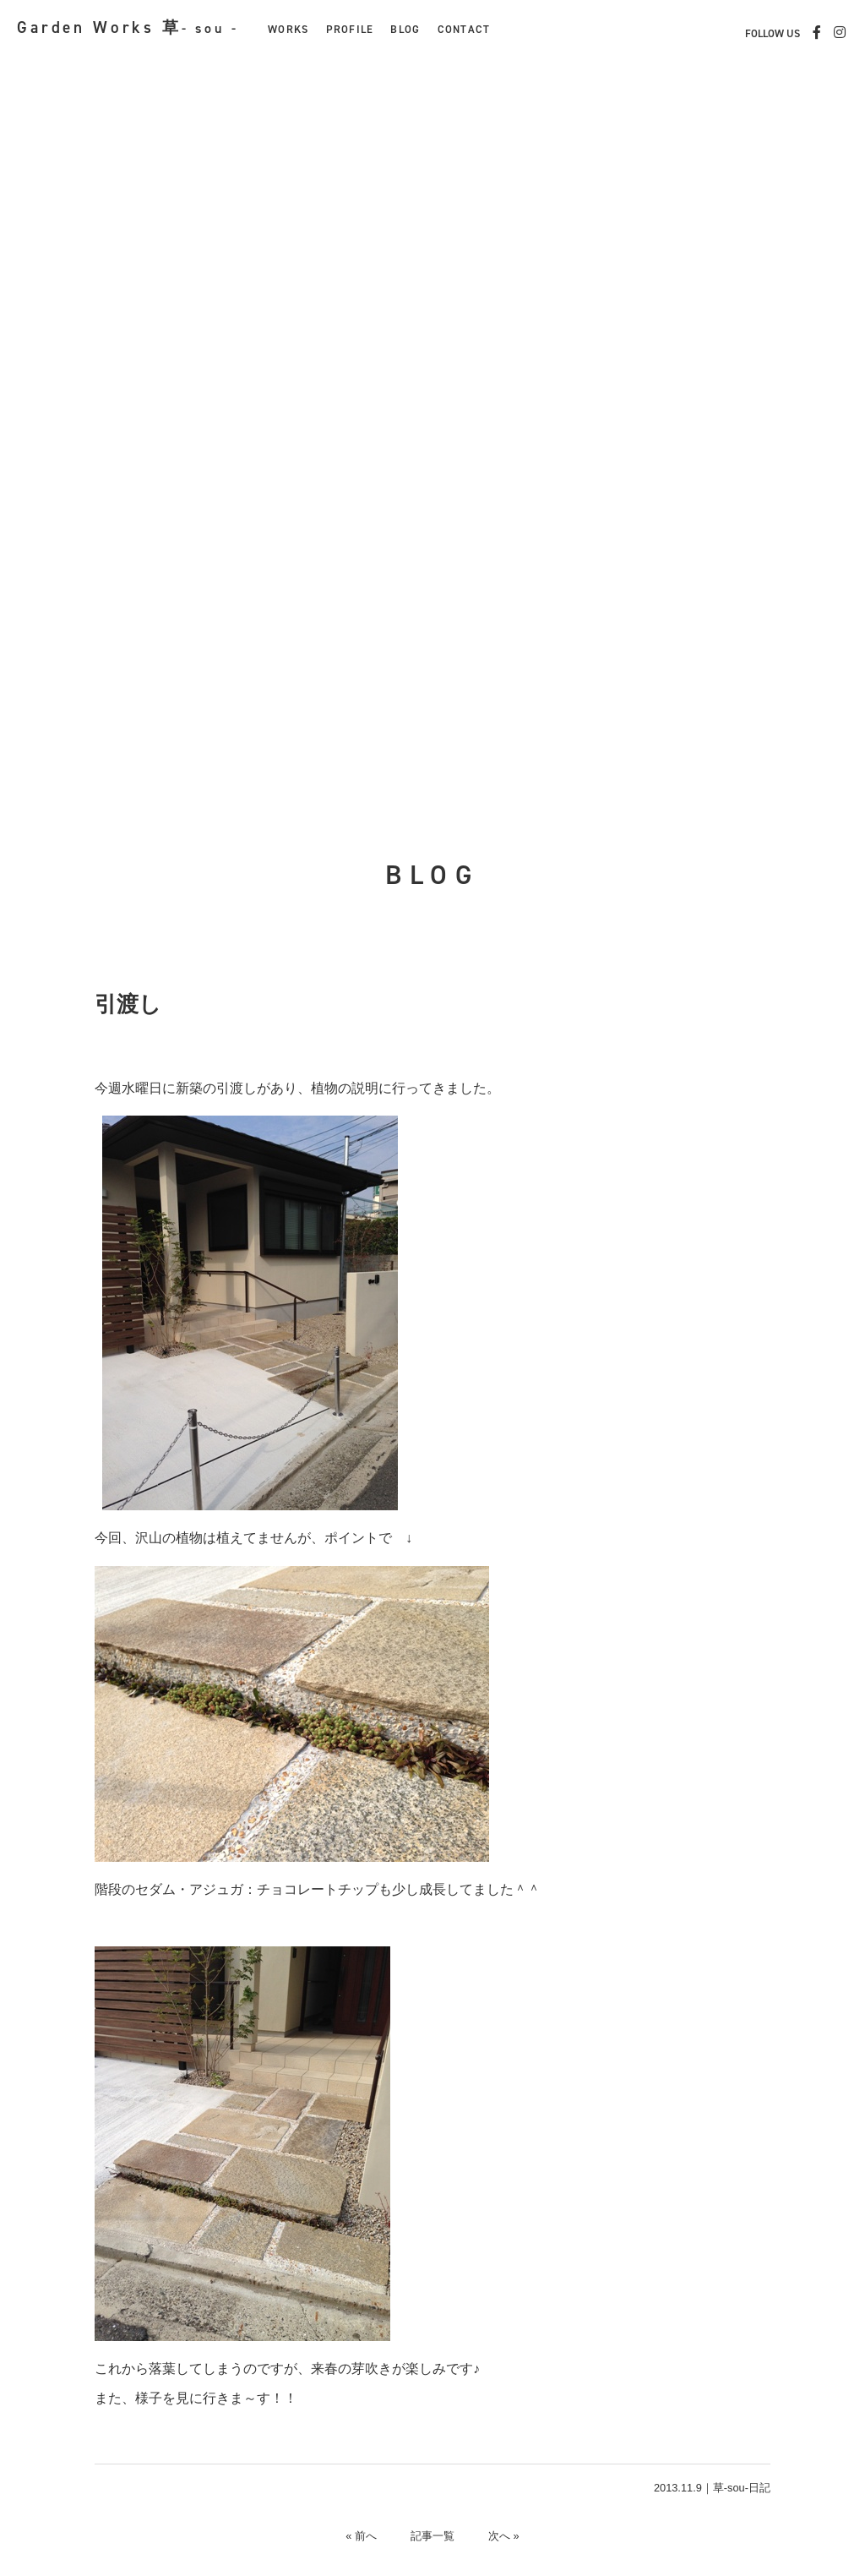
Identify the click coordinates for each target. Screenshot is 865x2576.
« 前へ (361, 2536)
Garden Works (128, 27)
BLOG (405, 29)
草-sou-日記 (741, 2487)
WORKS (288, 29)
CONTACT (464, 29)
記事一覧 (432, 2536)
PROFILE (350, 29)
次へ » (504, 2536)
